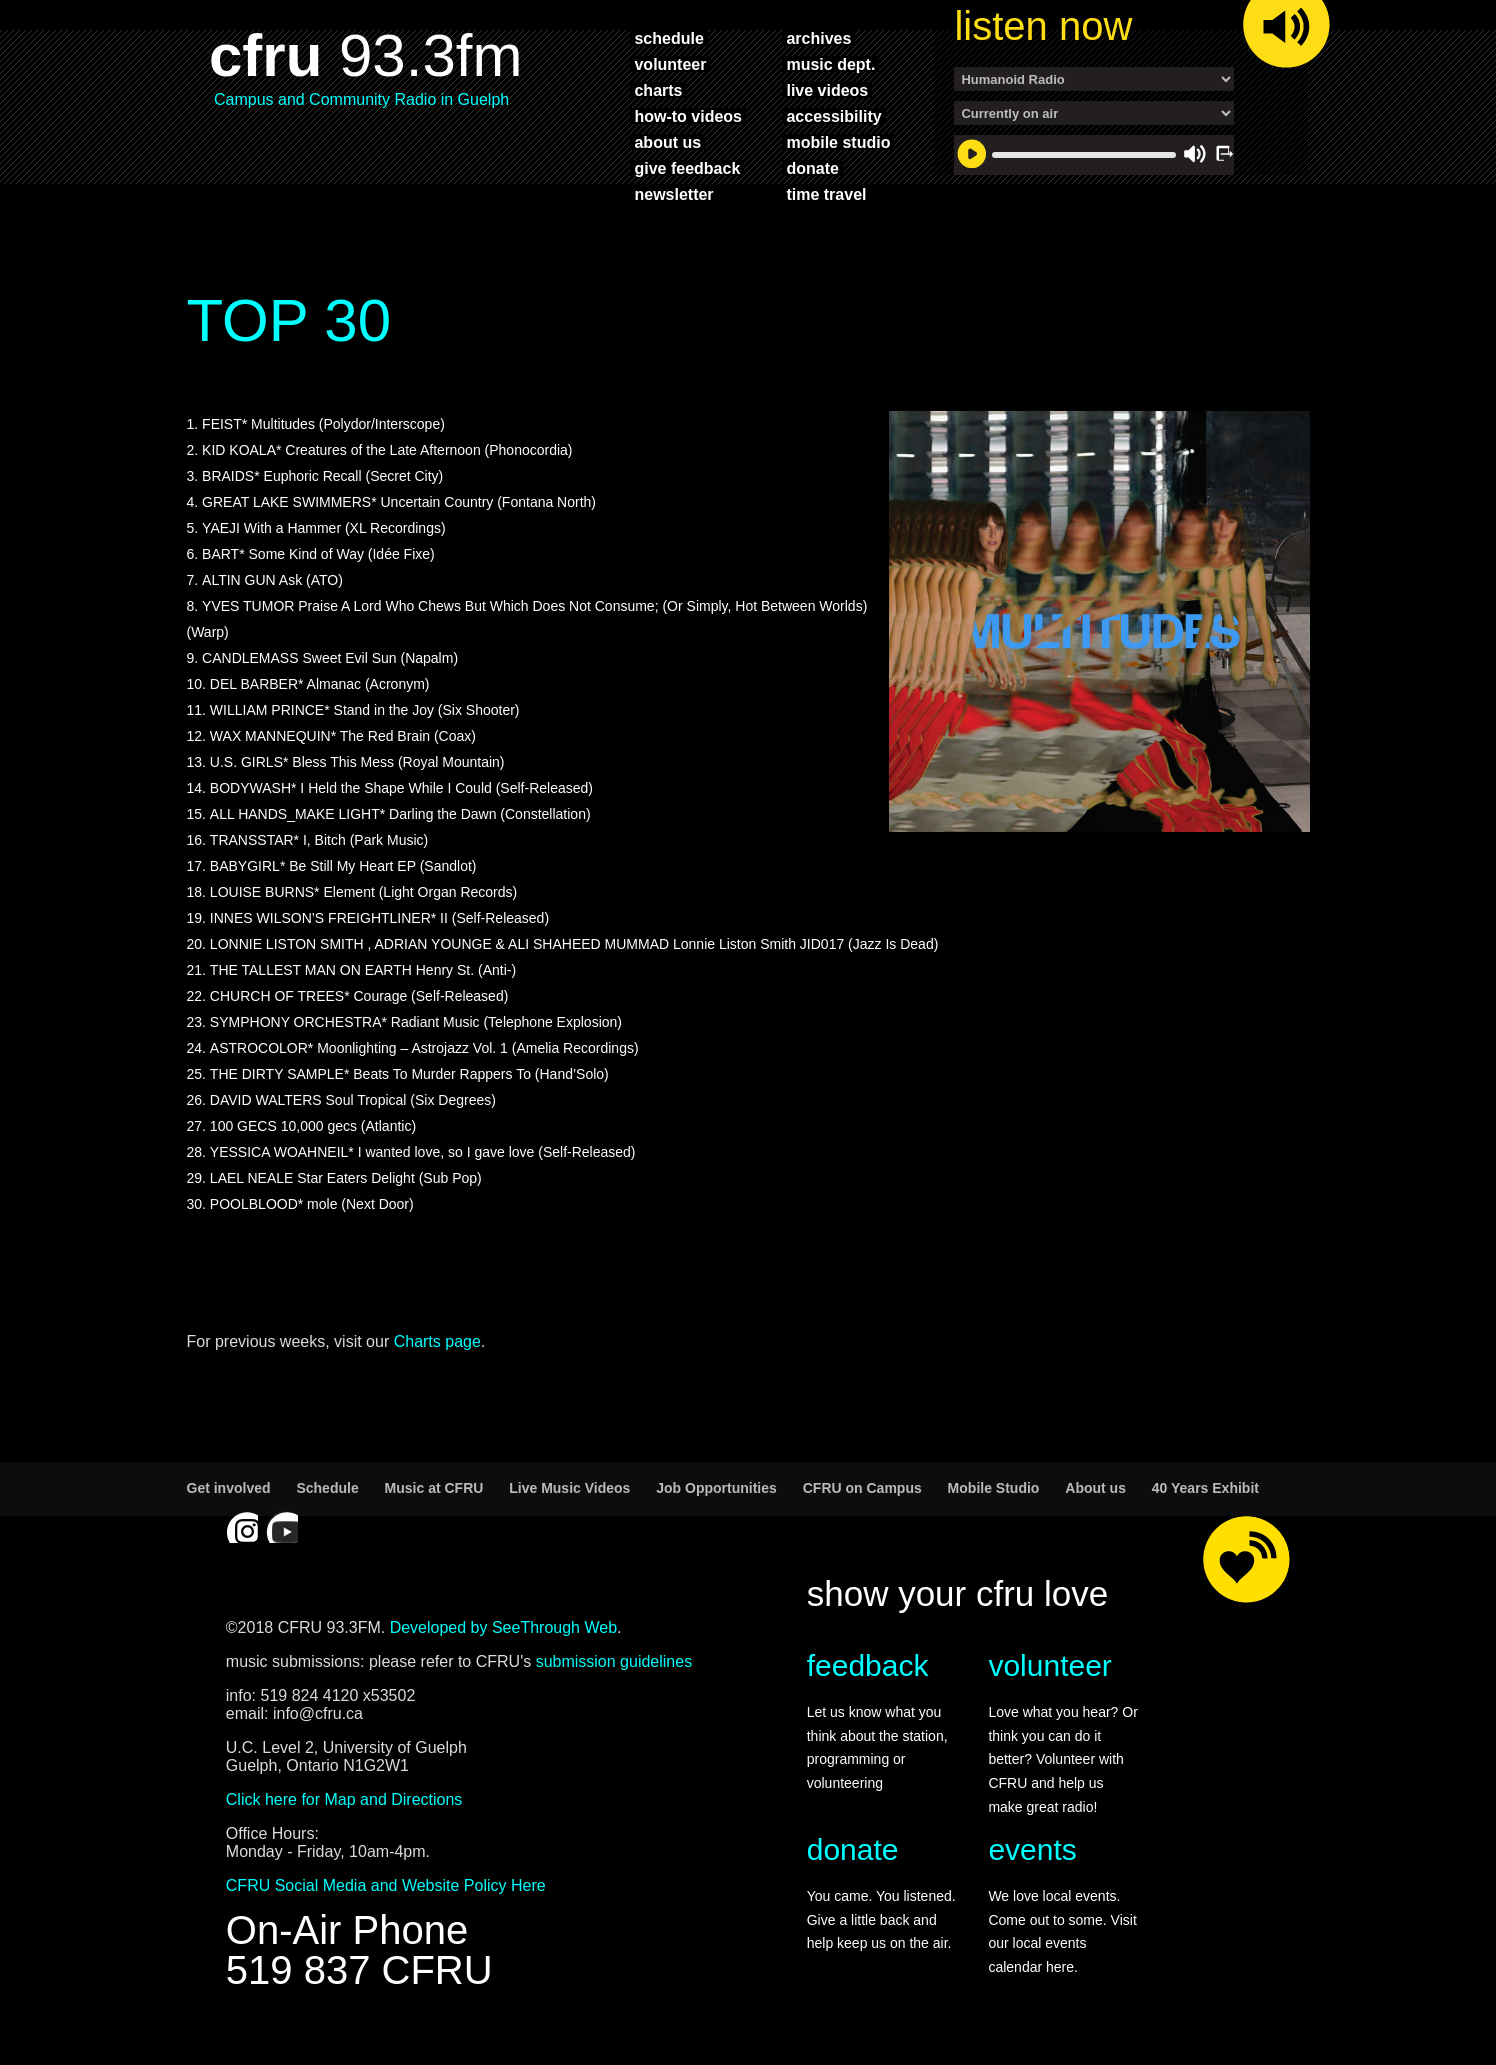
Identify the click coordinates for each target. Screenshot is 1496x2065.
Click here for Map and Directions (344, 1799)
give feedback (687, 168)
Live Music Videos (569, 1488)
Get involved (229, 1488)
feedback (868, 1665)
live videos (827, 90)
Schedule (327, 1488)
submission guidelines (614, 1661)
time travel (826, 194)
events (1032, 1849)
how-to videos (688, 116)
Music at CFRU (434, 1488)
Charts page (437, 1341)
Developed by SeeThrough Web (503, 1627)
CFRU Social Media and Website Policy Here (386, 1885)
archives (818, 38)
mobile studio (838, 142)
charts (658, 90)
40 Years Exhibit (1205, 1488)
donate (812, 168)
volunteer (670, 64)
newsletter (673, 194)
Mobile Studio (994, 1488)
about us (667, 142)
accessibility (833, 116)
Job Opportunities (716, 1488)
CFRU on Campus (862, 1488)
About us (1095, 1488)
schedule (668, 38)
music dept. (830, 64)
